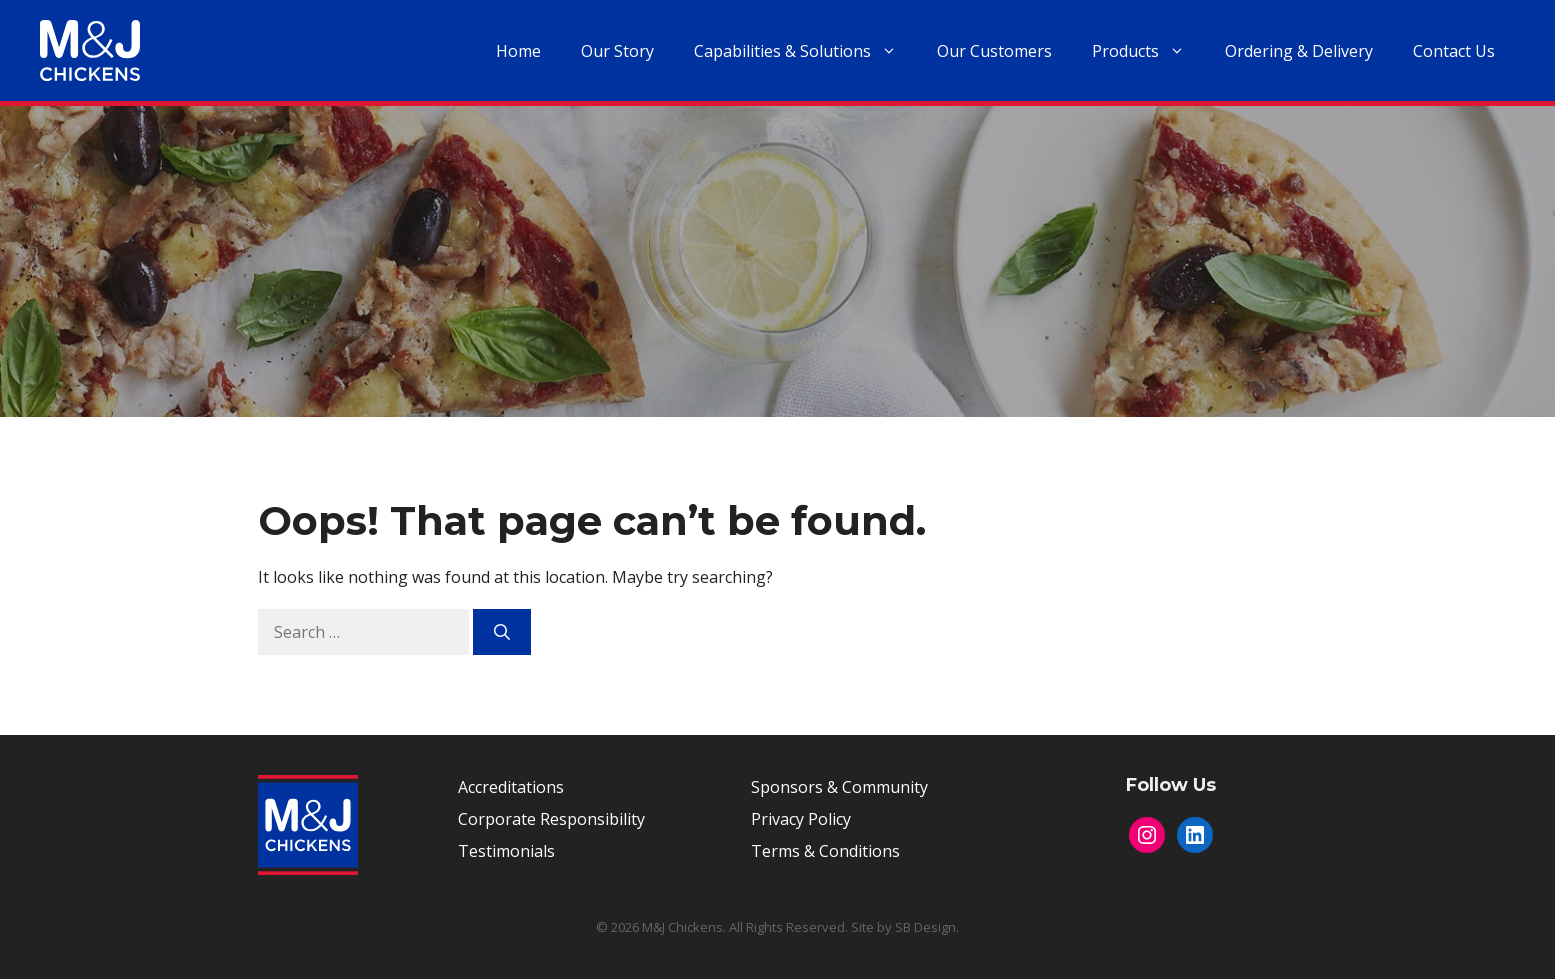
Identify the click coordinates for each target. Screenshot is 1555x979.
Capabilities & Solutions (805, 51)
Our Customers (994, 51)
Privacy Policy (801, 819)
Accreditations (511, 787)
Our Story (617, 51)
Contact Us (1454, 51)
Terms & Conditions (825, 851)
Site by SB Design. (905, 927)
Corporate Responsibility (551, 819)
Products (1148, 51)
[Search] (502, 632)
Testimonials (506, 851)
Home (518, 51)
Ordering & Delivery (1299, 51)
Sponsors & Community (839, 787)
